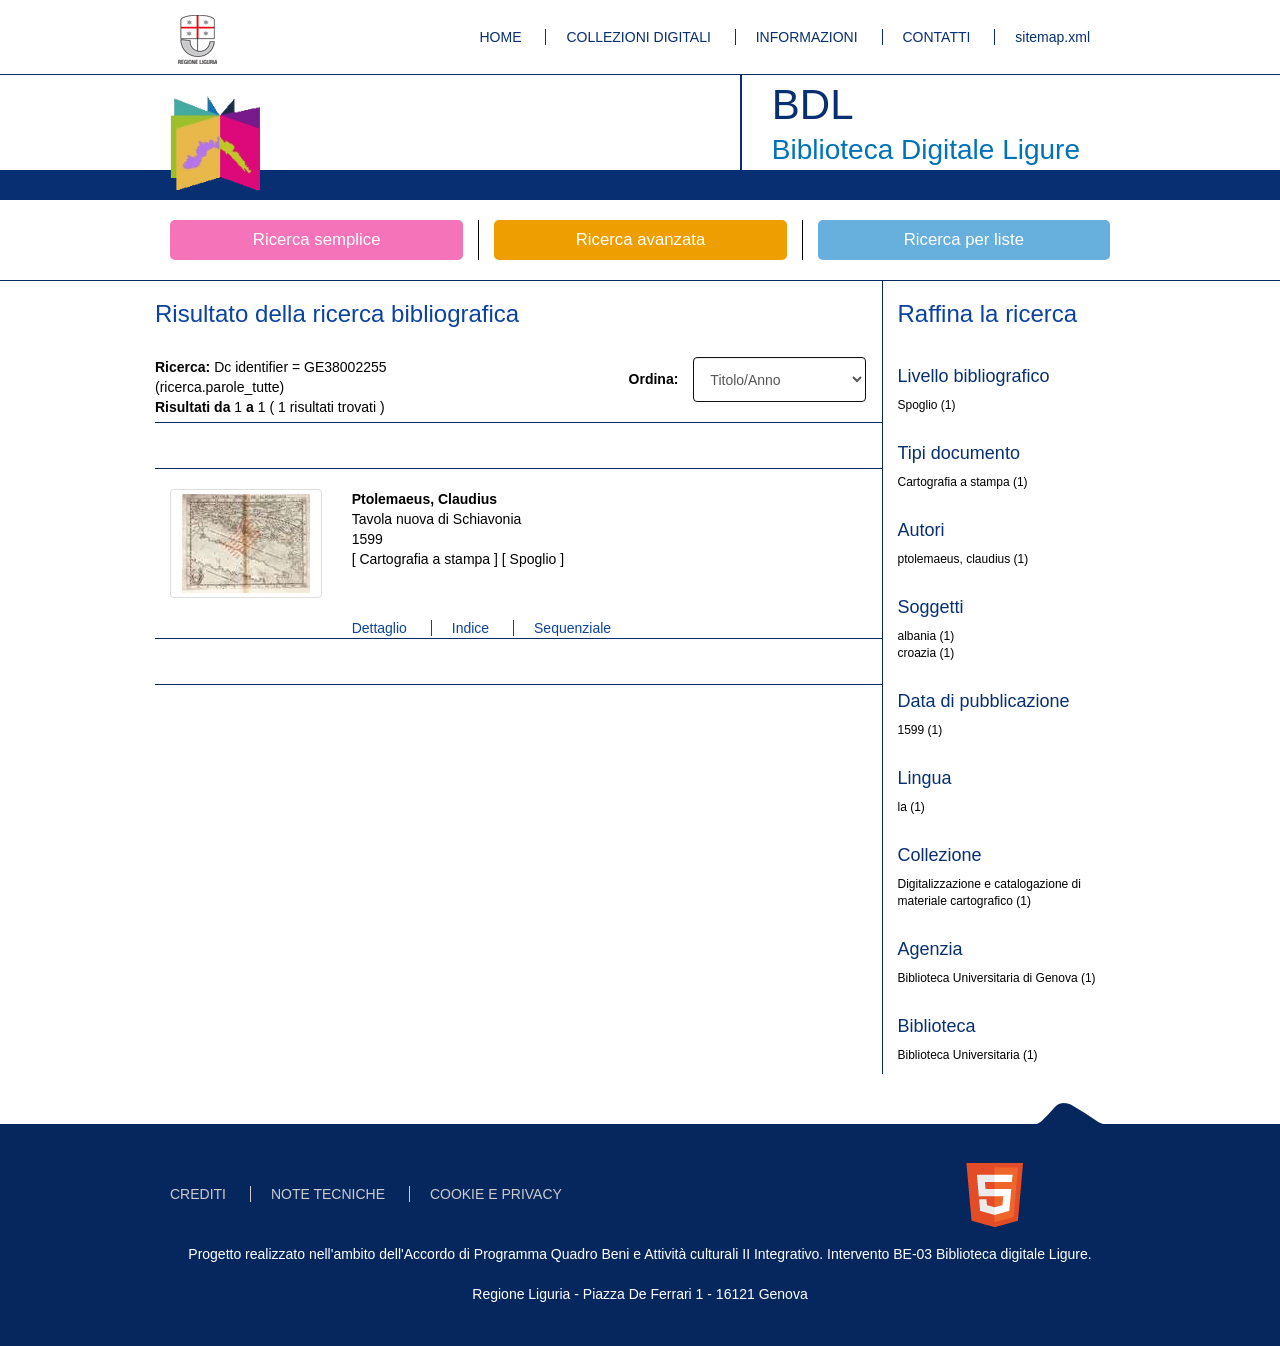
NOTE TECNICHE (328, 1194)
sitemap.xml (1052, 37)
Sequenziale (572, 628)
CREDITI (198, 1194)
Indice (470, 628)
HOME (501, 37)
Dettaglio (379, 628)
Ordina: (654, 379)
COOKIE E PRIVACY (496, 1194)
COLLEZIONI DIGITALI (638, 37)
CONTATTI (937, 37)
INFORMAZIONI (807, 37)
